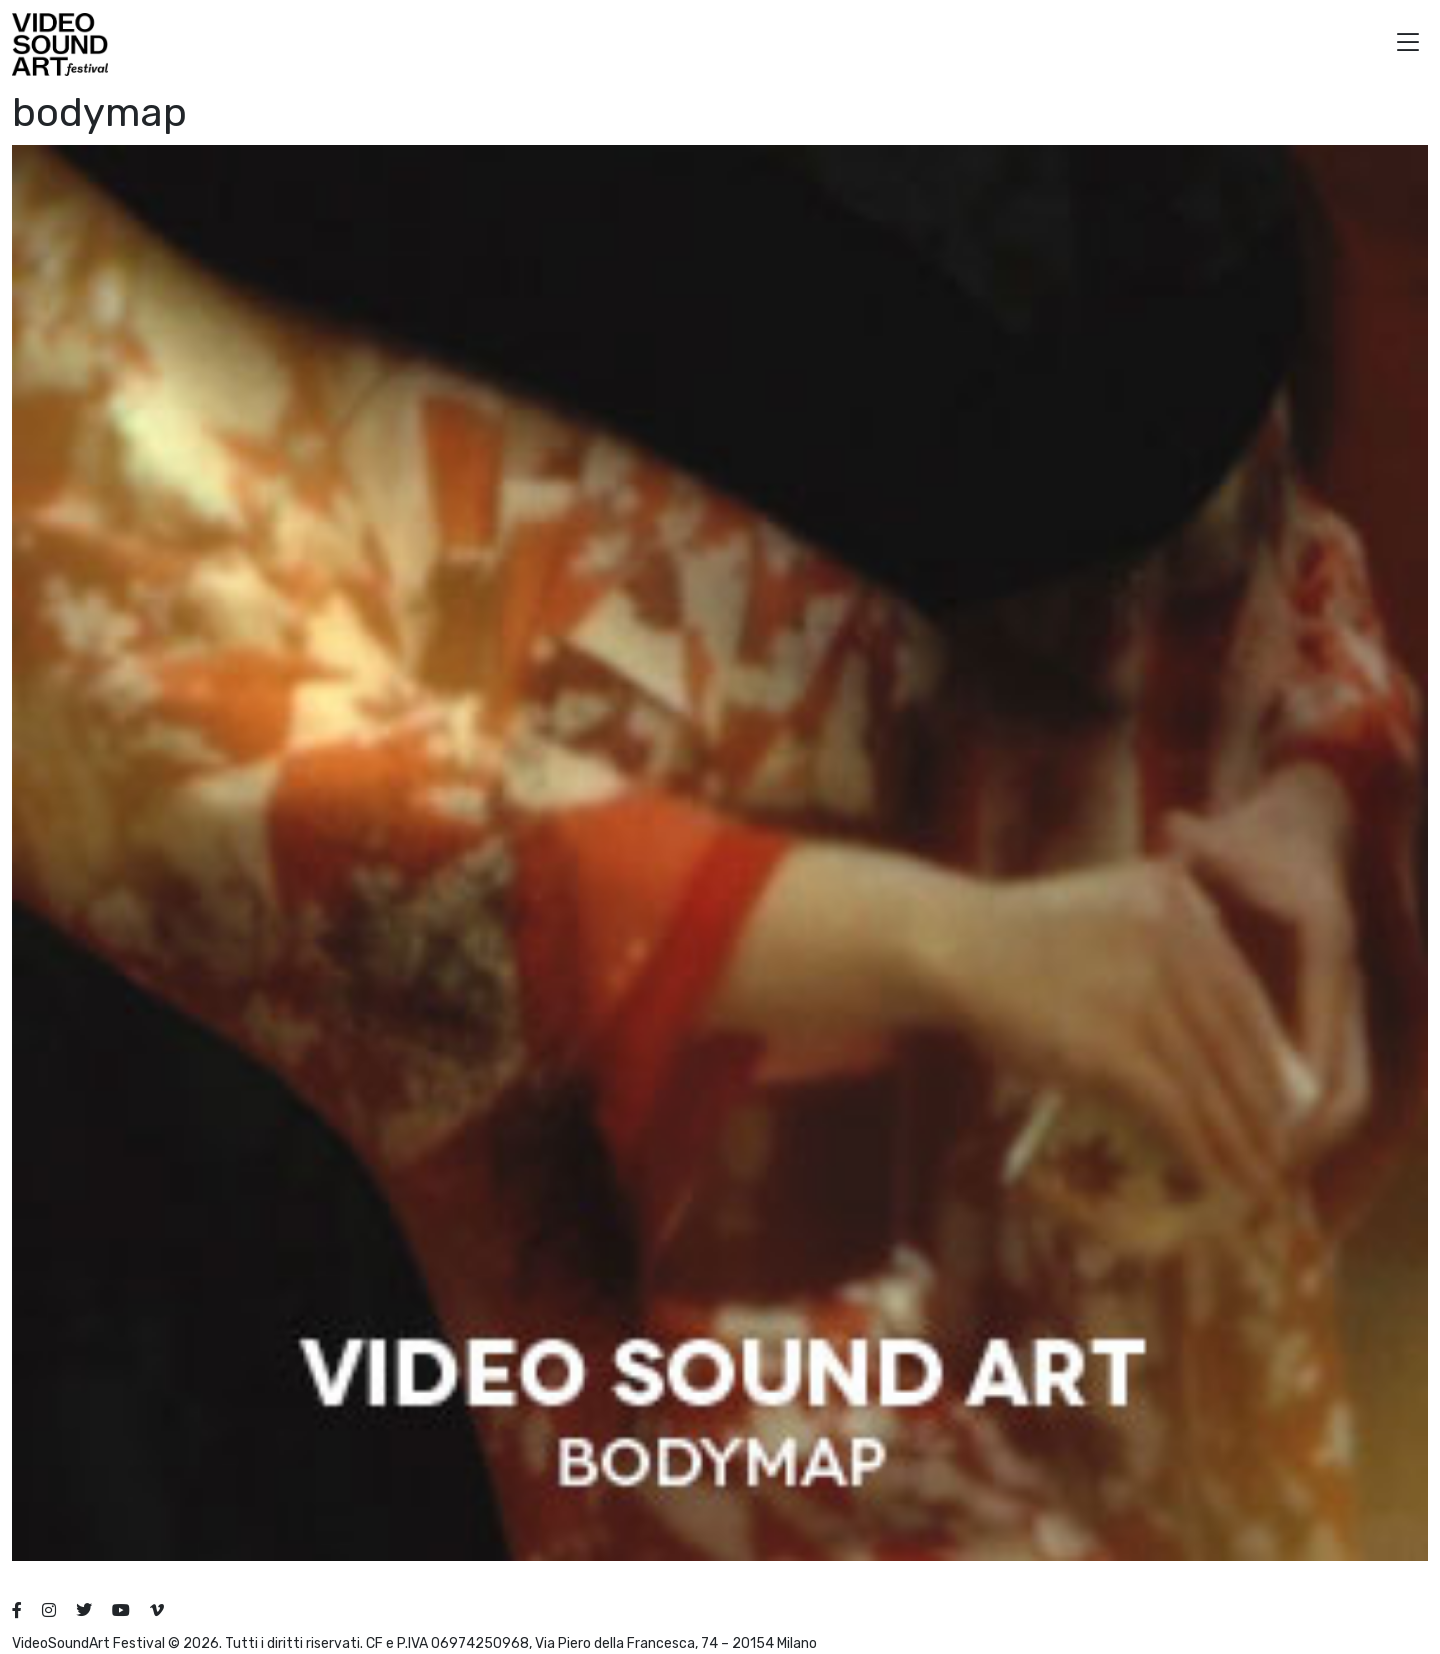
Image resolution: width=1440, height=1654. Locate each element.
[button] (1408, 44)
